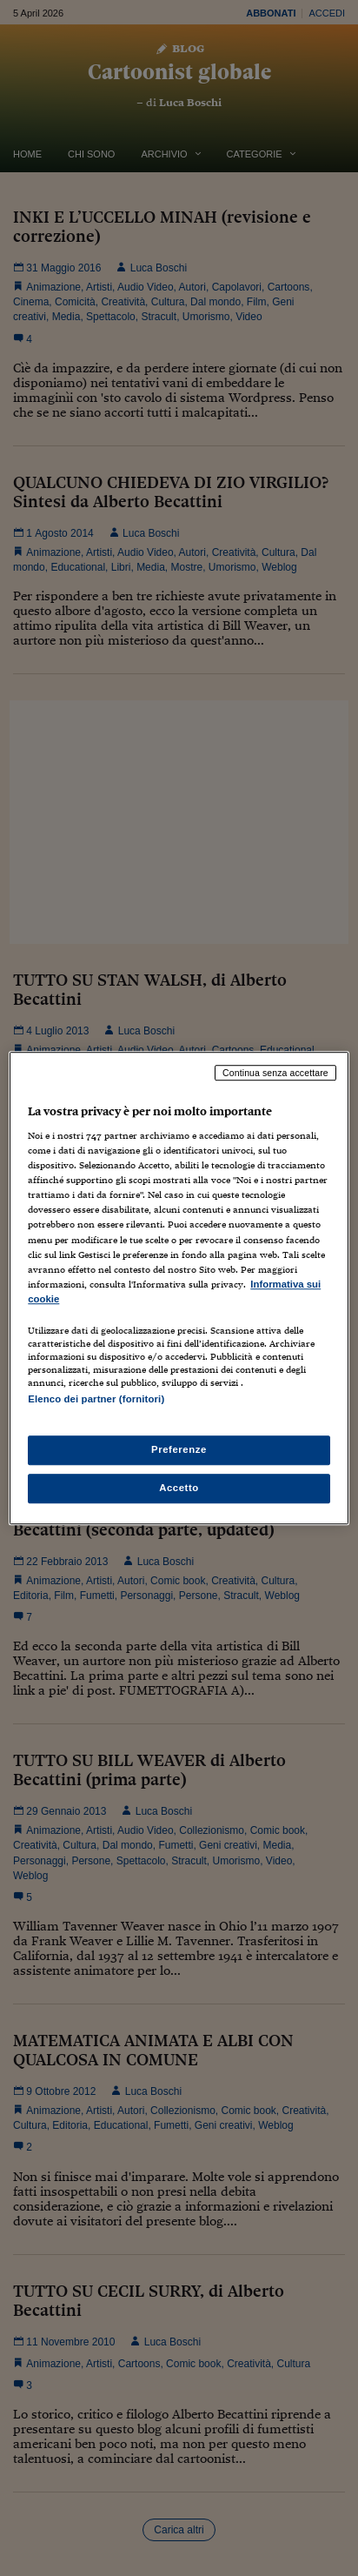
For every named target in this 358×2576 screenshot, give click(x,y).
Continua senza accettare (275, 1072)
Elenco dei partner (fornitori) (96, 1399)
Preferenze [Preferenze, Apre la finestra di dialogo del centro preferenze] (179, 1449)
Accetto (179, 1487)
